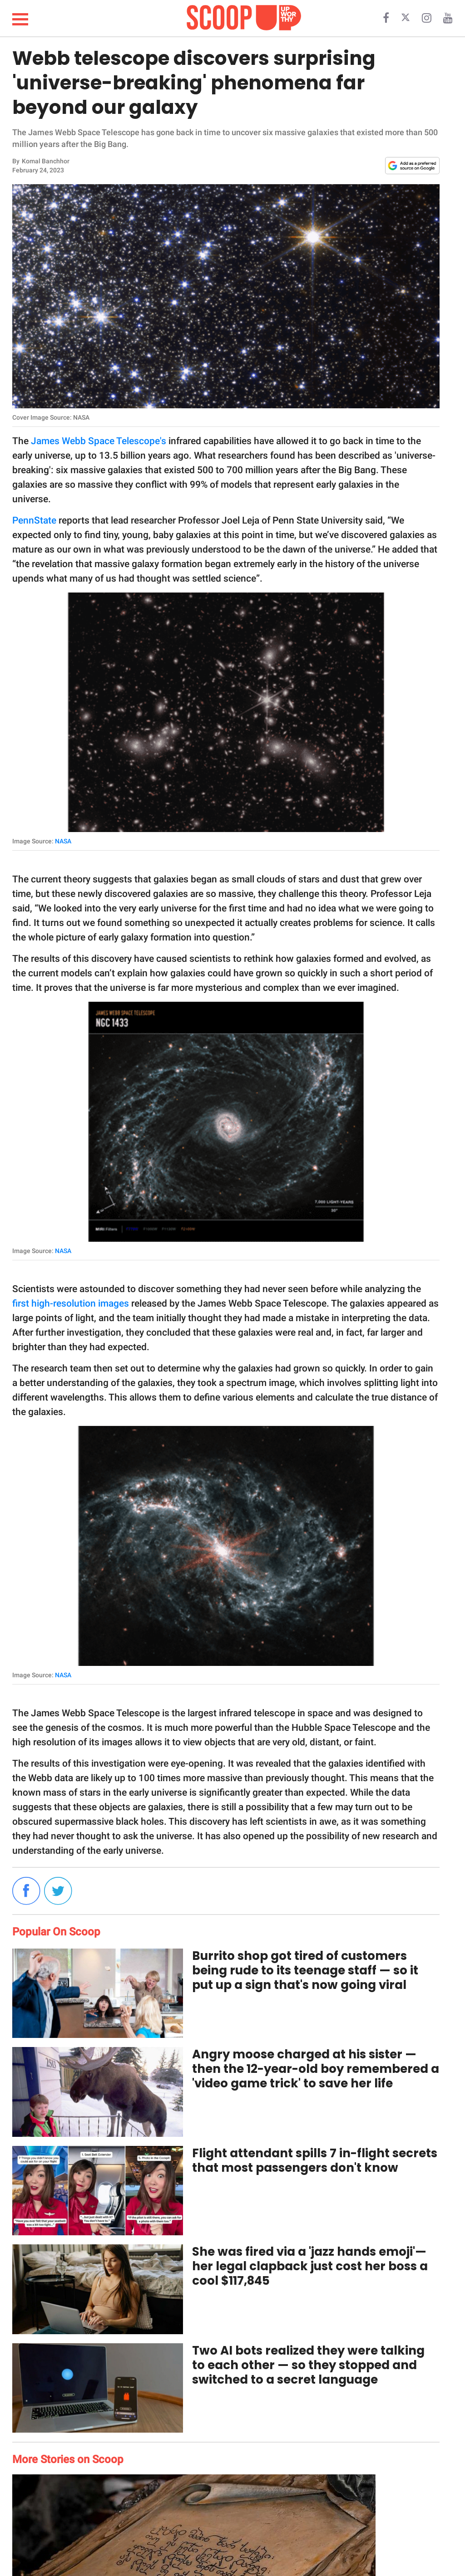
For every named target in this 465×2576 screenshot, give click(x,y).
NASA (63, 841)
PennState (34, 520)
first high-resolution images (70, 1303)
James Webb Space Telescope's (98, 441)
